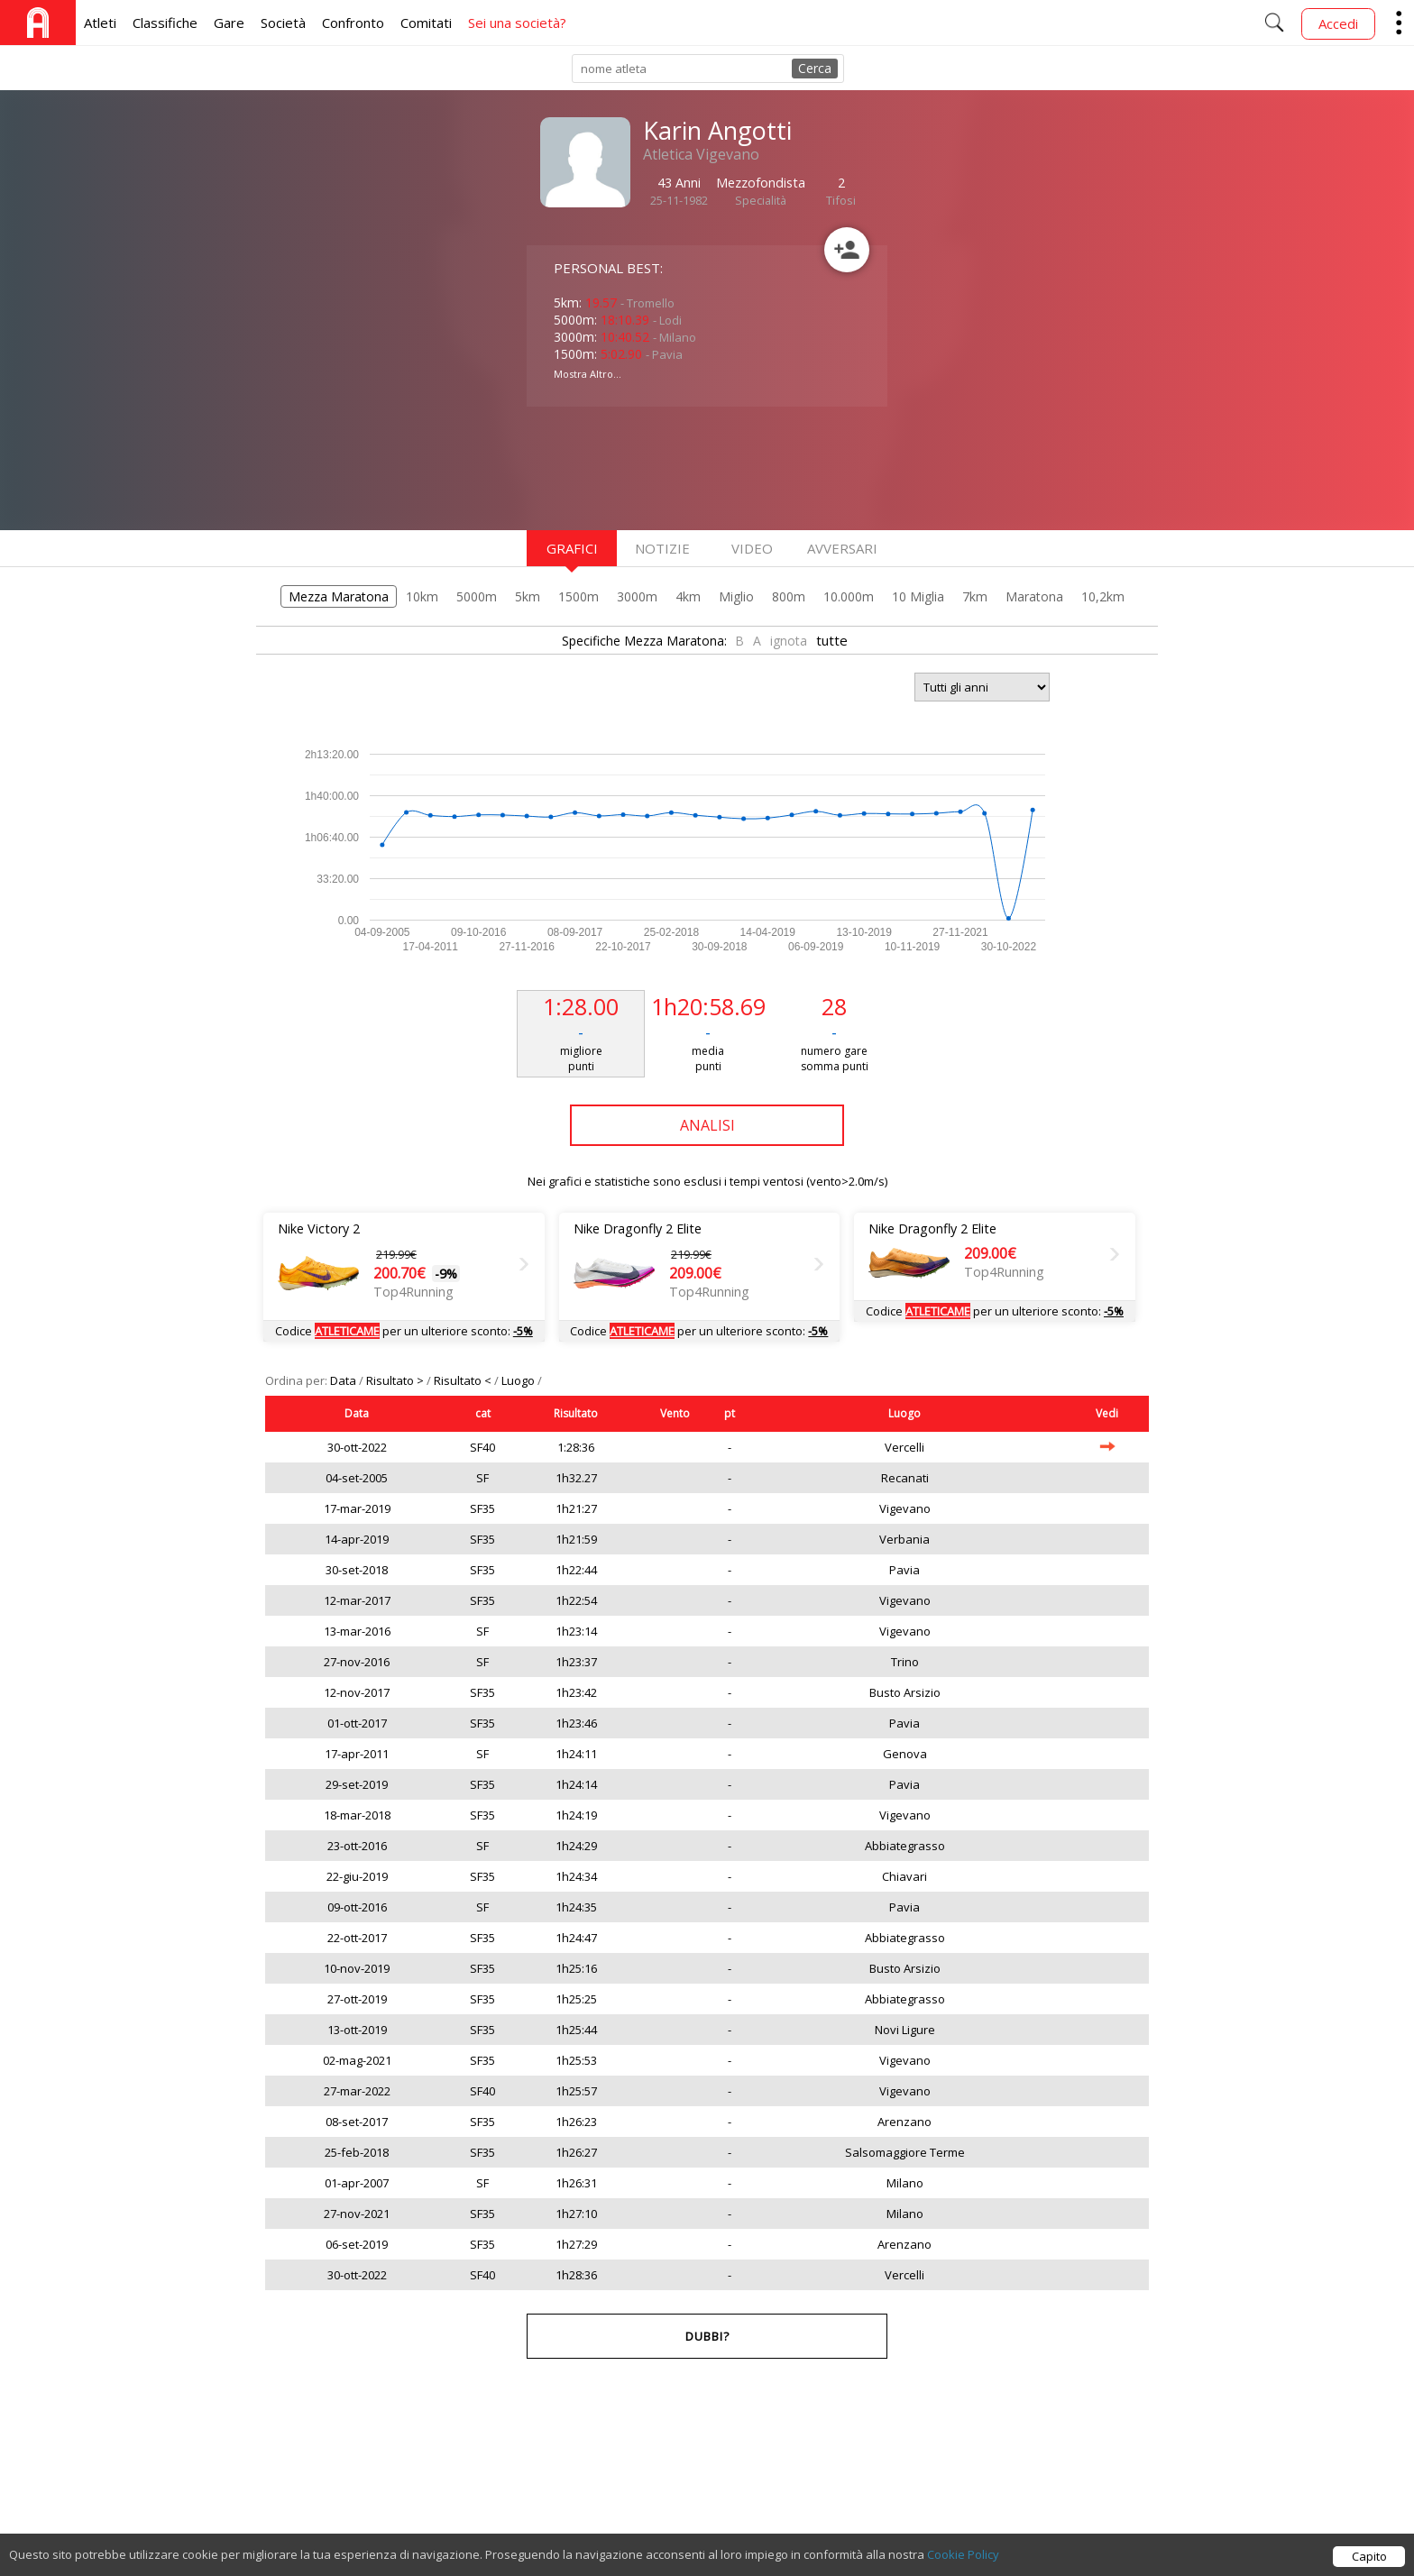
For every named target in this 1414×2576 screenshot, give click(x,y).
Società (283, 23)
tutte (832, 640)
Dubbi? (707, 2336)
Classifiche (165, 23)
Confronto (353, 23)
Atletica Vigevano (701, 154)
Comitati (426, 23)
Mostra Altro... (587, 373)
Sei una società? (517, 23)
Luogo (519, 1380)
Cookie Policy (963, 2554)
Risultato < (464, 1380)
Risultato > (396, 1380)
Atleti (100, 23)
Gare (229, 23)
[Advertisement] (671, 466)
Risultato (576, 1413)
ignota (788, 640)
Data (344, 1380)
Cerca (814, 68)
